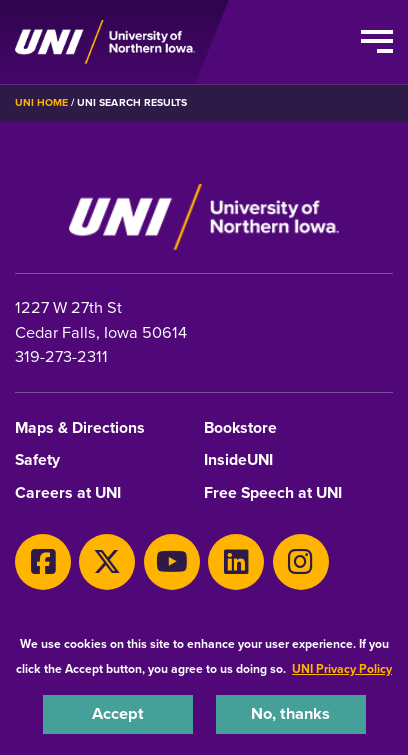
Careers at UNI (68, 493)
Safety (37, 460)
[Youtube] (172, 562)
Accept (118, 713)
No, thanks (290, 713)
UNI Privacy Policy (342, 669)
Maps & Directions (80, 428)
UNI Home (41, 102)
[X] (107, 562)
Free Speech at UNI (273, 493)
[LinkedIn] (236, 562)
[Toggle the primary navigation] (377, 42)
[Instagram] (301, 562)
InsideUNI (238, 460)
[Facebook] (43, 562)
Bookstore (240, 428)
